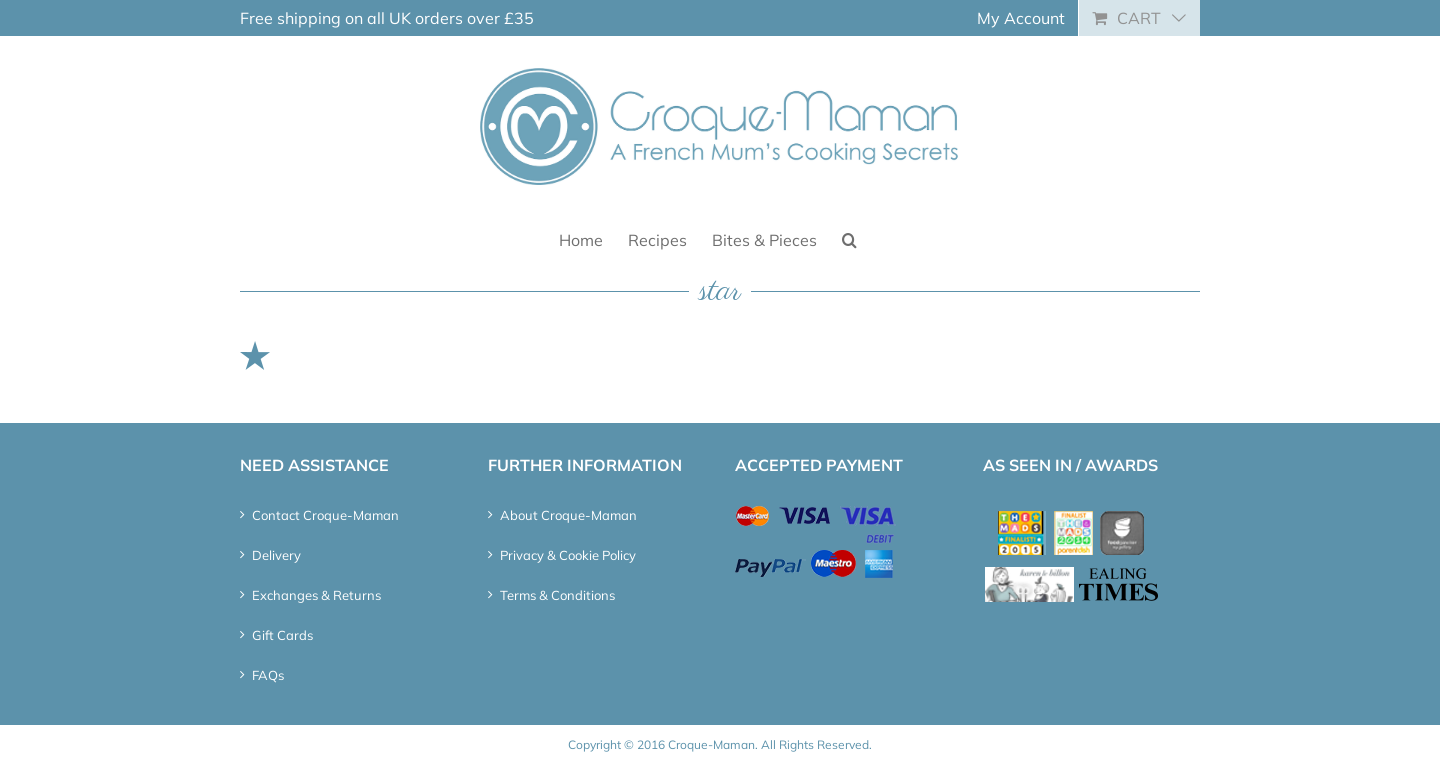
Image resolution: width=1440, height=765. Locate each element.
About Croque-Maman (568, 515)
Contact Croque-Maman (325, 515)
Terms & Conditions (557, 595)
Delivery (276, 555)
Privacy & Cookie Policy (568, 555)
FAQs (268, 675)
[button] (849, 238)
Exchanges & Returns (316, 595)
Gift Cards (282, 635)
